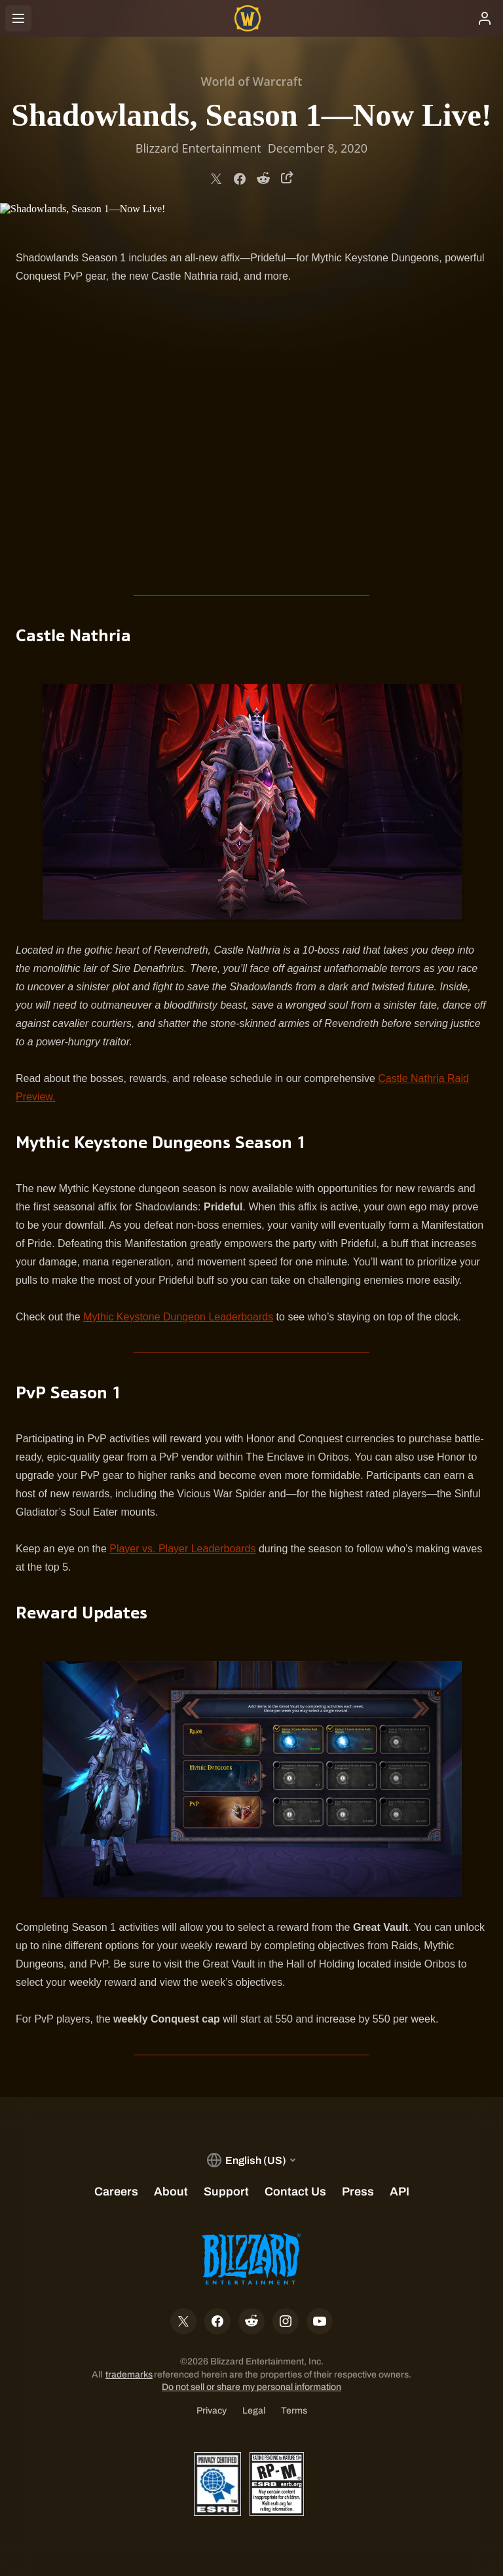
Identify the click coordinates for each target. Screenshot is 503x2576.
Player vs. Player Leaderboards (182, 1548)
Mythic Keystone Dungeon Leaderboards (178, 1316)
